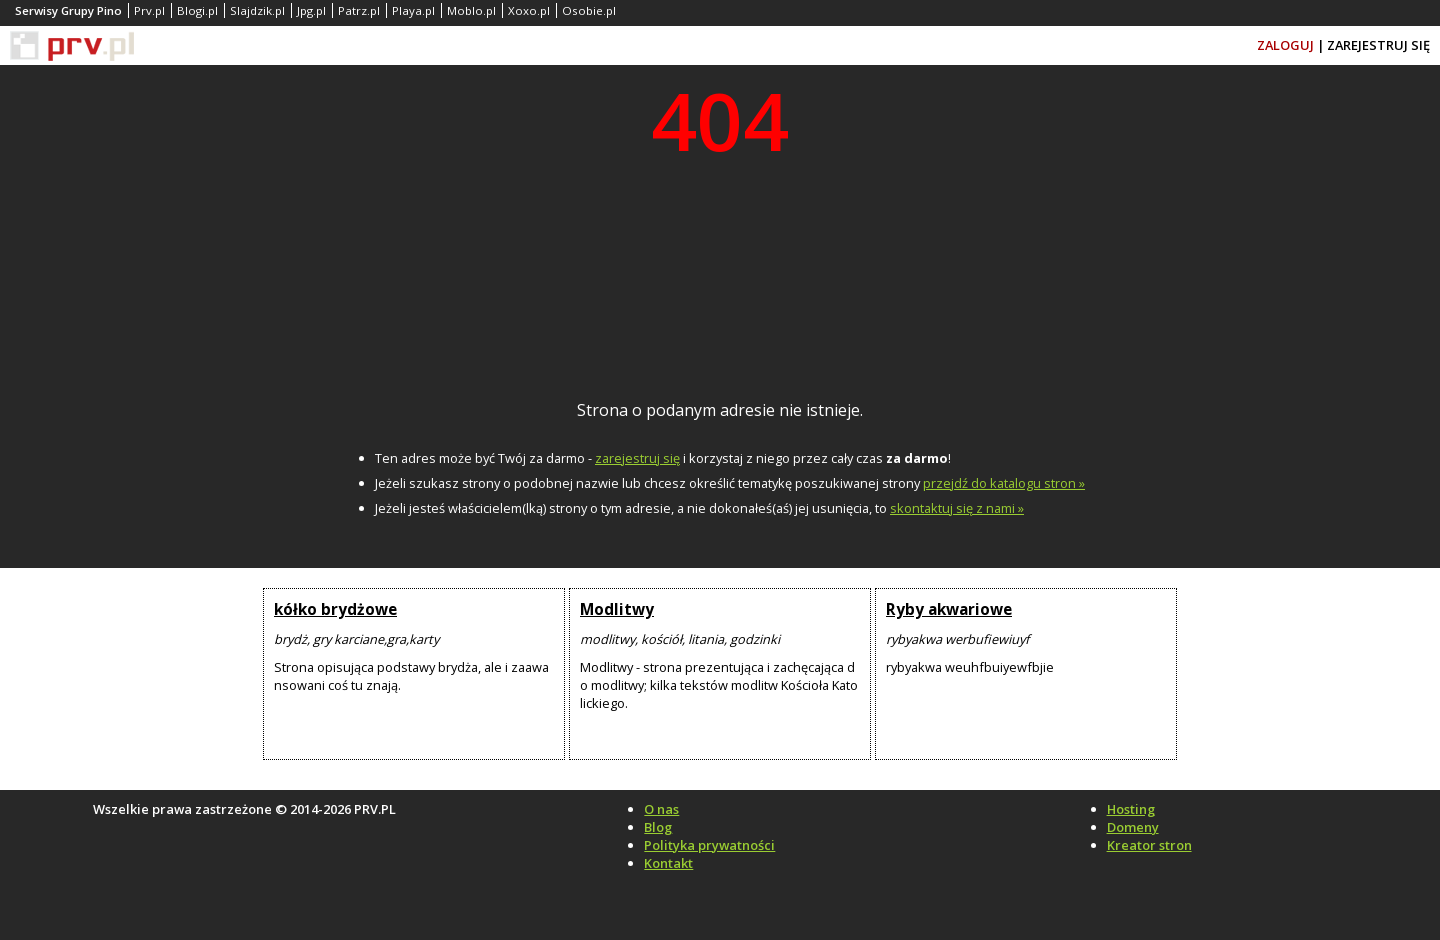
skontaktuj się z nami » (957, 508)
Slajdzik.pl (257, 10)
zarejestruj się (637, 458)
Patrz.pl (359, 10)
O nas (661, 809)
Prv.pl (149, 10)
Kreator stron (1149, 845)
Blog (658, 827)
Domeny (1133, 827)
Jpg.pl (311, 10)
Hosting (1131, 809)
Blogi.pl (197, 10)
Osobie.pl (589, 10)
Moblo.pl (471, 10)
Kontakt (668, 863)
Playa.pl (413, 10)
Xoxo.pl (529, 10)
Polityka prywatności (709, 845)
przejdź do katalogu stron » (1004, 483)
